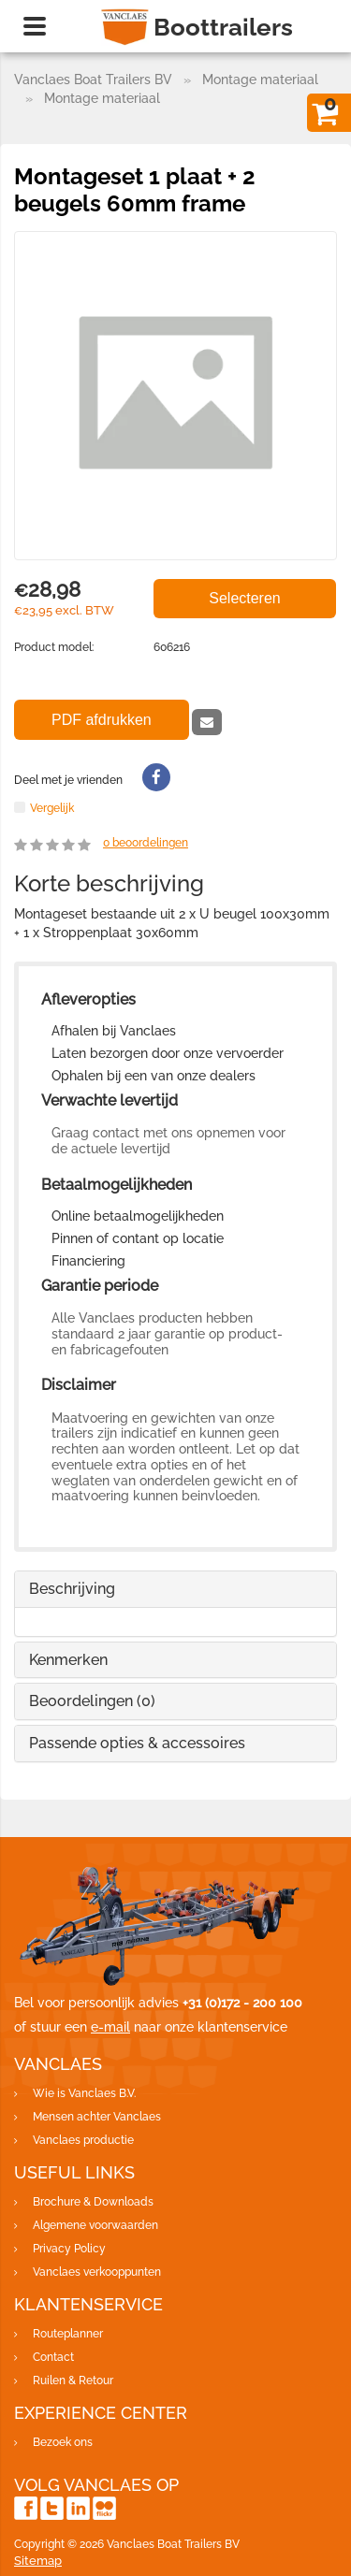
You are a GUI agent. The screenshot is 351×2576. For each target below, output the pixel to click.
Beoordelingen (92, 1701)
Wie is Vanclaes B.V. (84, 2093)
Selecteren (245, 598)
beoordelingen (145, 842)
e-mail (110, 2026)
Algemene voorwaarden (95, 2225)
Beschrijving (72, 1589)
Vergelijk (52, 808)
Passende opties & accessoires (137, 1743)
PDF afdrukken (101, 720)
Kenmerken (68, 1660)
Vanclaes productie (83, 2140)
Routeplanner (68, 2333)
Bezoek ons (63, 2442)
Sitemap (38, 2561)
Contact (53, 2357)
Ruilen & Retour (73, 2380)
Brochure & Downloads (93, 2201)
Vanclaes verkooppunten (97, 2272)
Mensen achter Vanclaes (97, 2116)
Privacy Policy (69, 2248)
